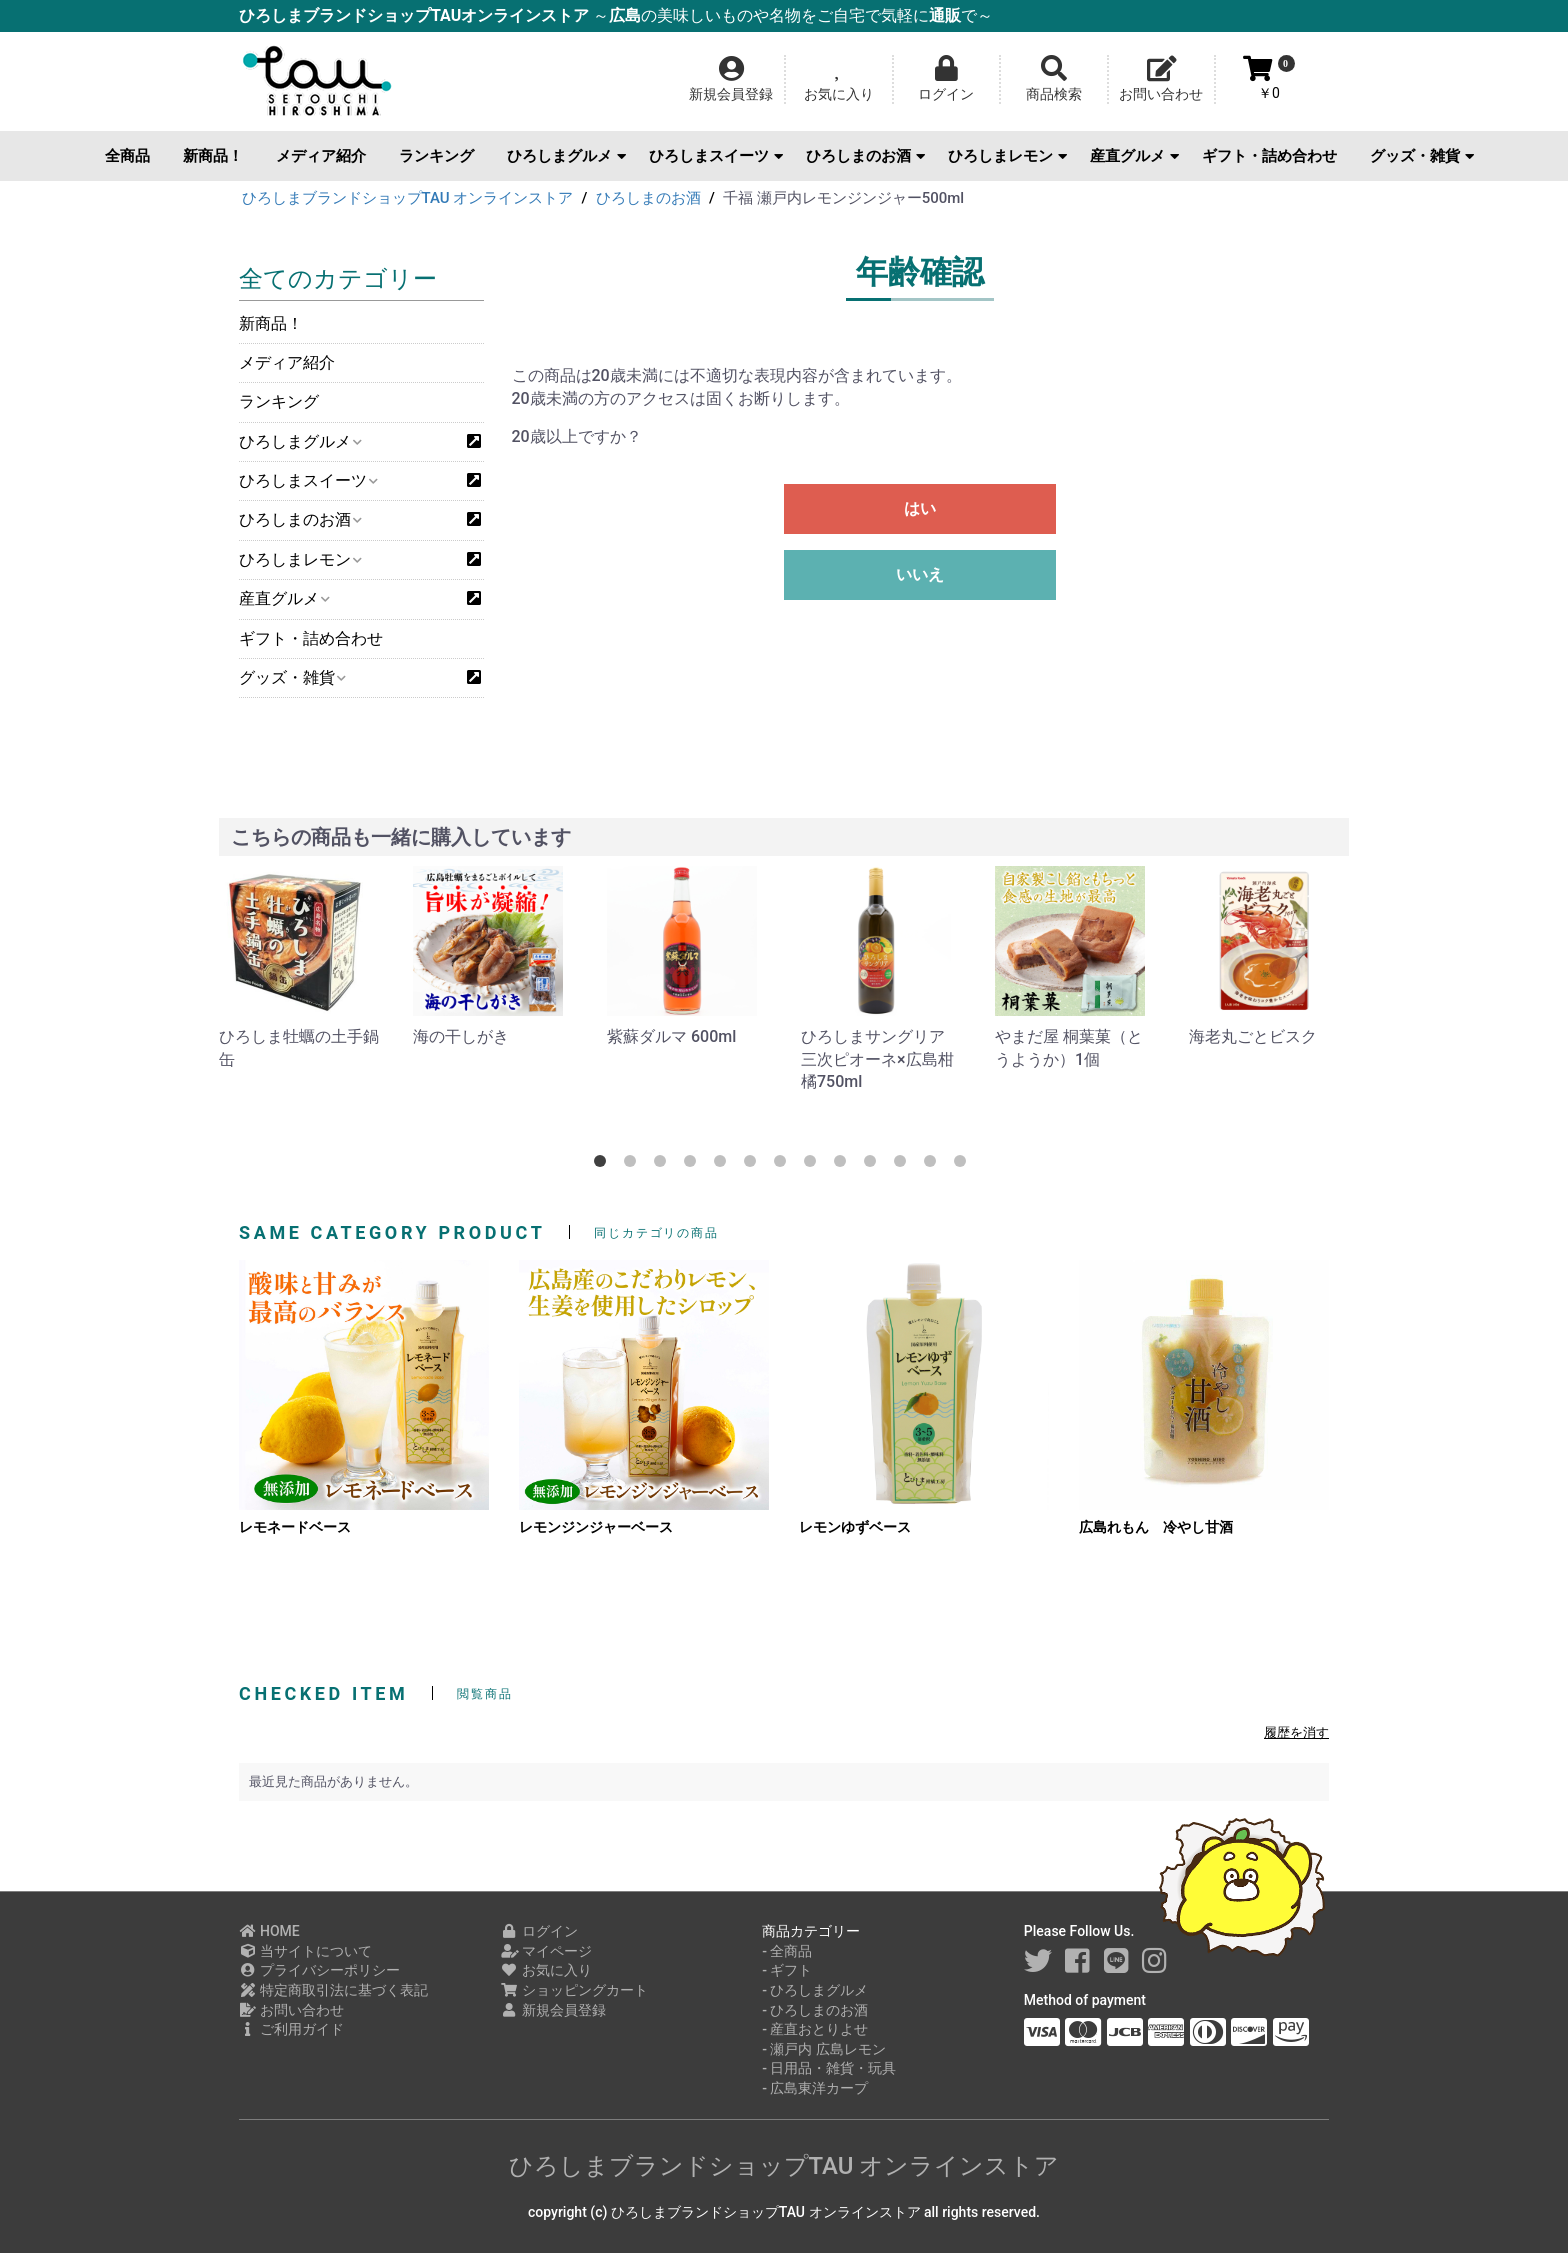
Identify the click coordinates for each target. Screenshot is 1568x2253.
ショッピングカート (574, 1990)
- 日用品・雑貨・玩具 (829, 2068)
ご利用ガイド (291, 2029)
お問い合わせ (291, 2010)
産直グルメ (1134, 156)
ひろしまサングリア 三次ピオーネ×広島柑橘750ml (877, 1059)
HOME (269, 1931)
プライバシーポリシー (319, 1970)
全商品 (127, 156)
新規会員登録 (553, 2010)
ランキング (436, 156)
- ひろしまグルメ (815, 1990)
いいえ (920, 574)
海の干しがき (461, 1036)
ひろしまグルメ (566, 156)
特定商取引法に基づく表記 (333, 1990)
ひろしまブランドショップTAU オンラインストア (784, 2166)
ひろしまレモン (1007, 156)
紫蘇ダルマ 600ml (671, 1036)
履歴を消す (1296, 1732)
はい (920, 508)
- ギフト (787, 1970)
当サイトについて (305, 1951)
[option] (300, 968)
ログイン (539, 1931)
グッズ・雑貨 (1422, 156)
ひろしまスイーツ (716, 156)
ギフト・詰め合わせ (1269, 156)
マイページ (546, 1951)
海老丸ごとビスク (1253, 1036)
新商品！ (213, 156)
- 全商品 (787, 1951)
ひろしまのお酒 (865, 156)
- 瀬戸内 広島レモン (824, 2049)
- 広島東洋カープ (815, 2088)
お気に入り (546, 1970)
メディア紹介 (321, 156)
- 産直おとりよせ (815, 2029)
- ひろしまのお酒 (815, 2010)
